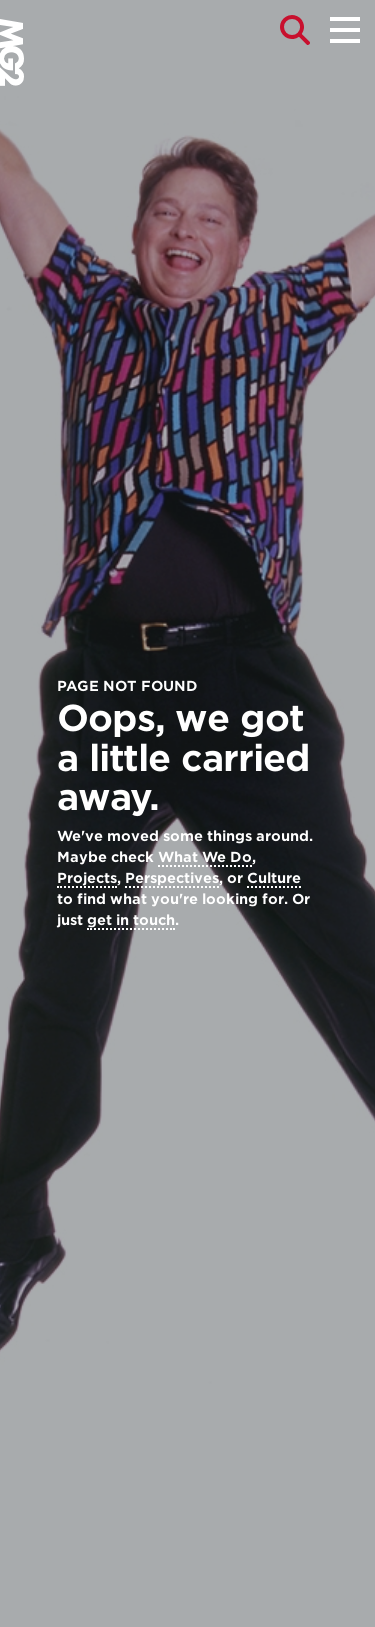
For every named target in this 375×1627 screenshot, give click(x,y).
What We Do (205, 857)
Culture (274, 878)
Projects (87, 878)
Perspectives (172, 878)
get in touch (131, 920)
